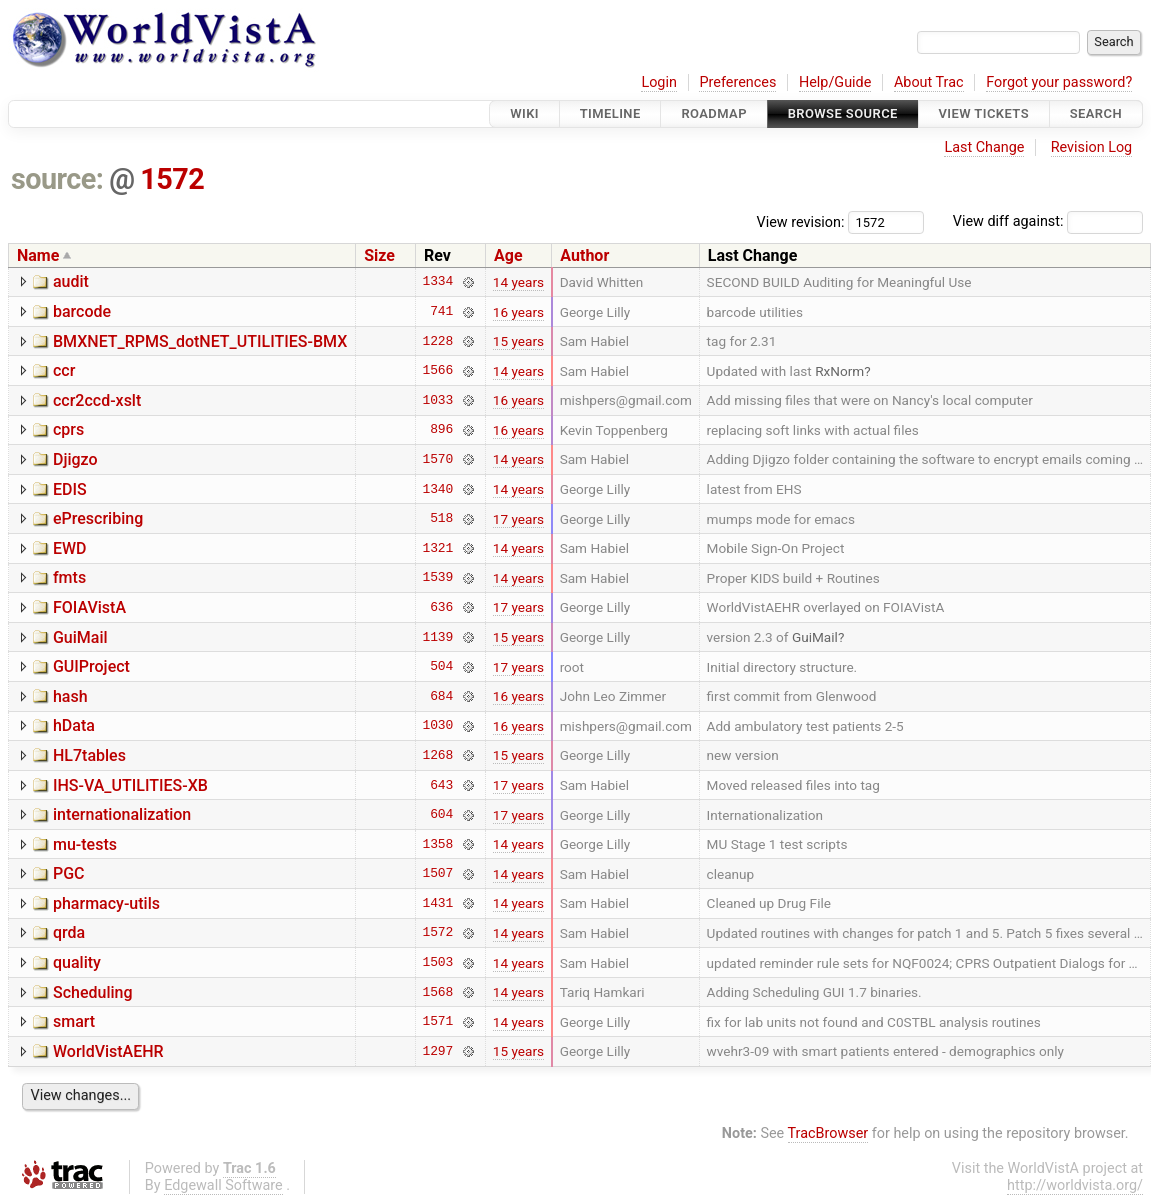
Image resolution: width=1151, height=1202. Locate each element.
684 (441, 696)
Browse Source (843, 113)
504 (441, 667)
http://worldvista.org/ (1075, 1185)
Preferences (737, 82)
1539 (437, 578)
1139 (437, 637)
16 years (518, 312)
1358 (437, 844)
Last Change (984, 147)
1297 (437, 1051)
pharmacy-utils (106, 903)
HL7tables (89, 755)
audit (71, 281)
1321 (437, 548)
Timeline (610, 113)
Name (38, 255)
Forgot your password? (1059, 82)
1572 (172, 179)
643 (441, 785)
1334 (437, 282)
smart (74, 1021)
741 (441, 312)
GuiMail (80, 637)
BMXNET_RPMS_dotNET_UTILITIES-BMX (200, 341)
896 (441, 430)
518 (441, 519)
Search (1096, 113)
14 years (518, 282)
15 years (518, 341)
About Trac (929, 82)
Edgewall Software (223, 1185)
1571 (437, 1022)
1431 (437, 903)
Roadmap (714, 113)
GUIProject (91, 666)
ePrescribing (98, 518)
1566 (437, 371)
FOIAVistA (89, 607)
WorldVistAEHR (108, 1051)
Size (379, 255)
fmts (69, 577)
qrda (69, 932)
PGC (69, 873)
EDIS (70, 489)
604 (441, 815)
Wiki (524, 113)
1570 (437, 459)
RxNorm (839, 371)
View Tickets (984, 113)
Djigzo (75, 459)
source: (57, 179)
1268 (437, 755)
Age (508, 255)
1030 (437, 726)
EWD (70, 548)
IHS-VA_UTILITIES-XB (130, 785)
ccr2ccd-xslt (97, 400)
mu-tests (85, 844)
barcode (82, 311)
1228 (437, 341)
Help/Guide (835, 82)
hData (74, 725)
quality (77, 962)
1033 (437, 400)
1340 (437, 489)
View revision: (801, 221)
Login (659, 82)
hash (70, 696)
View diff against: (1048, 221)
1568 (437, 992)
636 (441, 607)
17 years (518, 519)
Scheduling (93, 992)
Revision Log (1092, 147)
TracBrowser (828, 1133)
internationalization (122, 814)
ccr (64, 370)
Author (584, 255)
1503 (437, 963)
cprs (68, 429)
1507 (437, 874)
